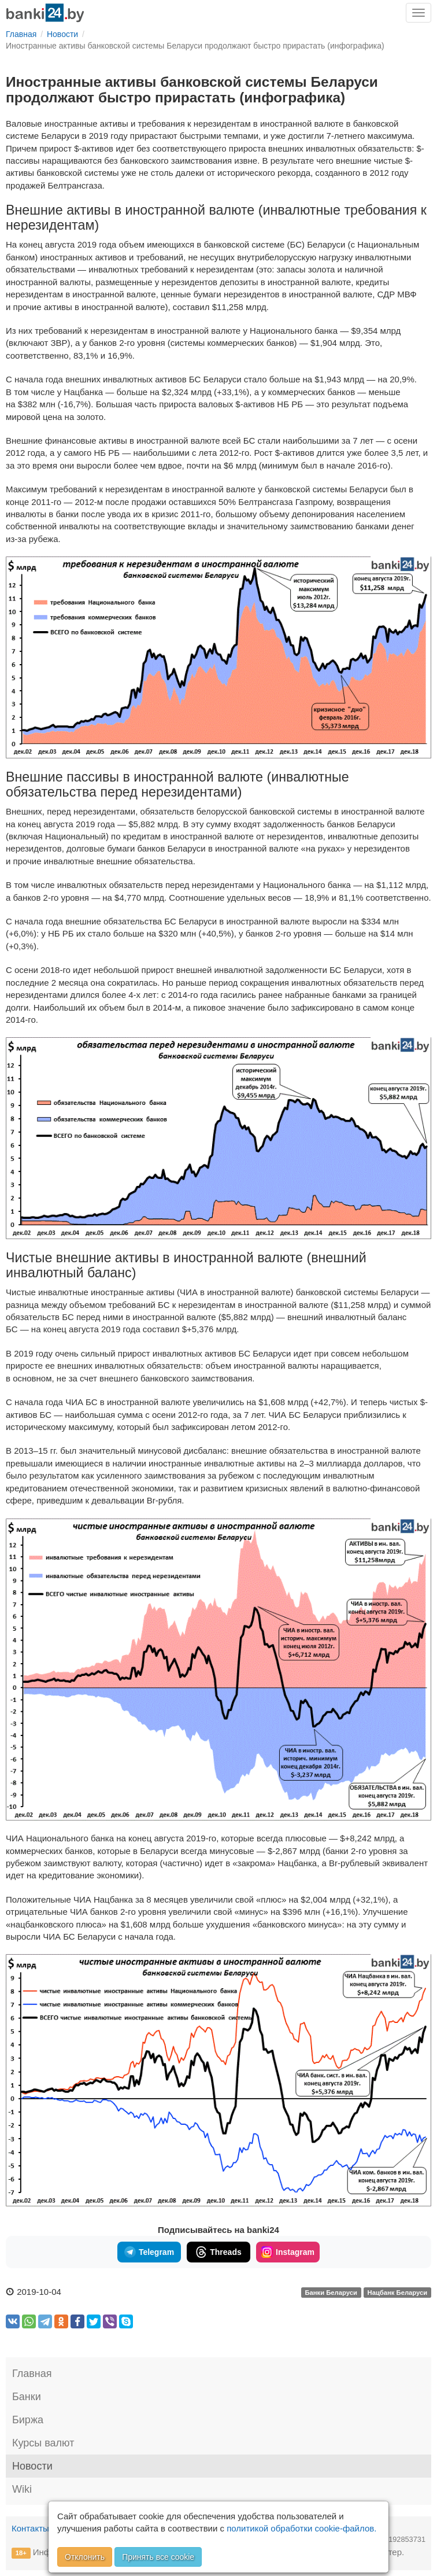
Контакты (30, 2528)
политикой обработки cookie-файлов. (301, 2528)
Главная (32, 2373)
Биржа (27, 2420)
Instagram (287, 2252)
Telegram (149, 2252)
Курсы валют (43, 2443)
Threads (218, 2252)
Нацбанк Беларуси (398, 2292)
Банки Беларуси (331, 2292)
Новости (32, 2466)
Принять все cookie (158, 2557)
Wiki (22, 2489)
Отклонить (85, 2557)
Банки (26, 2396)
